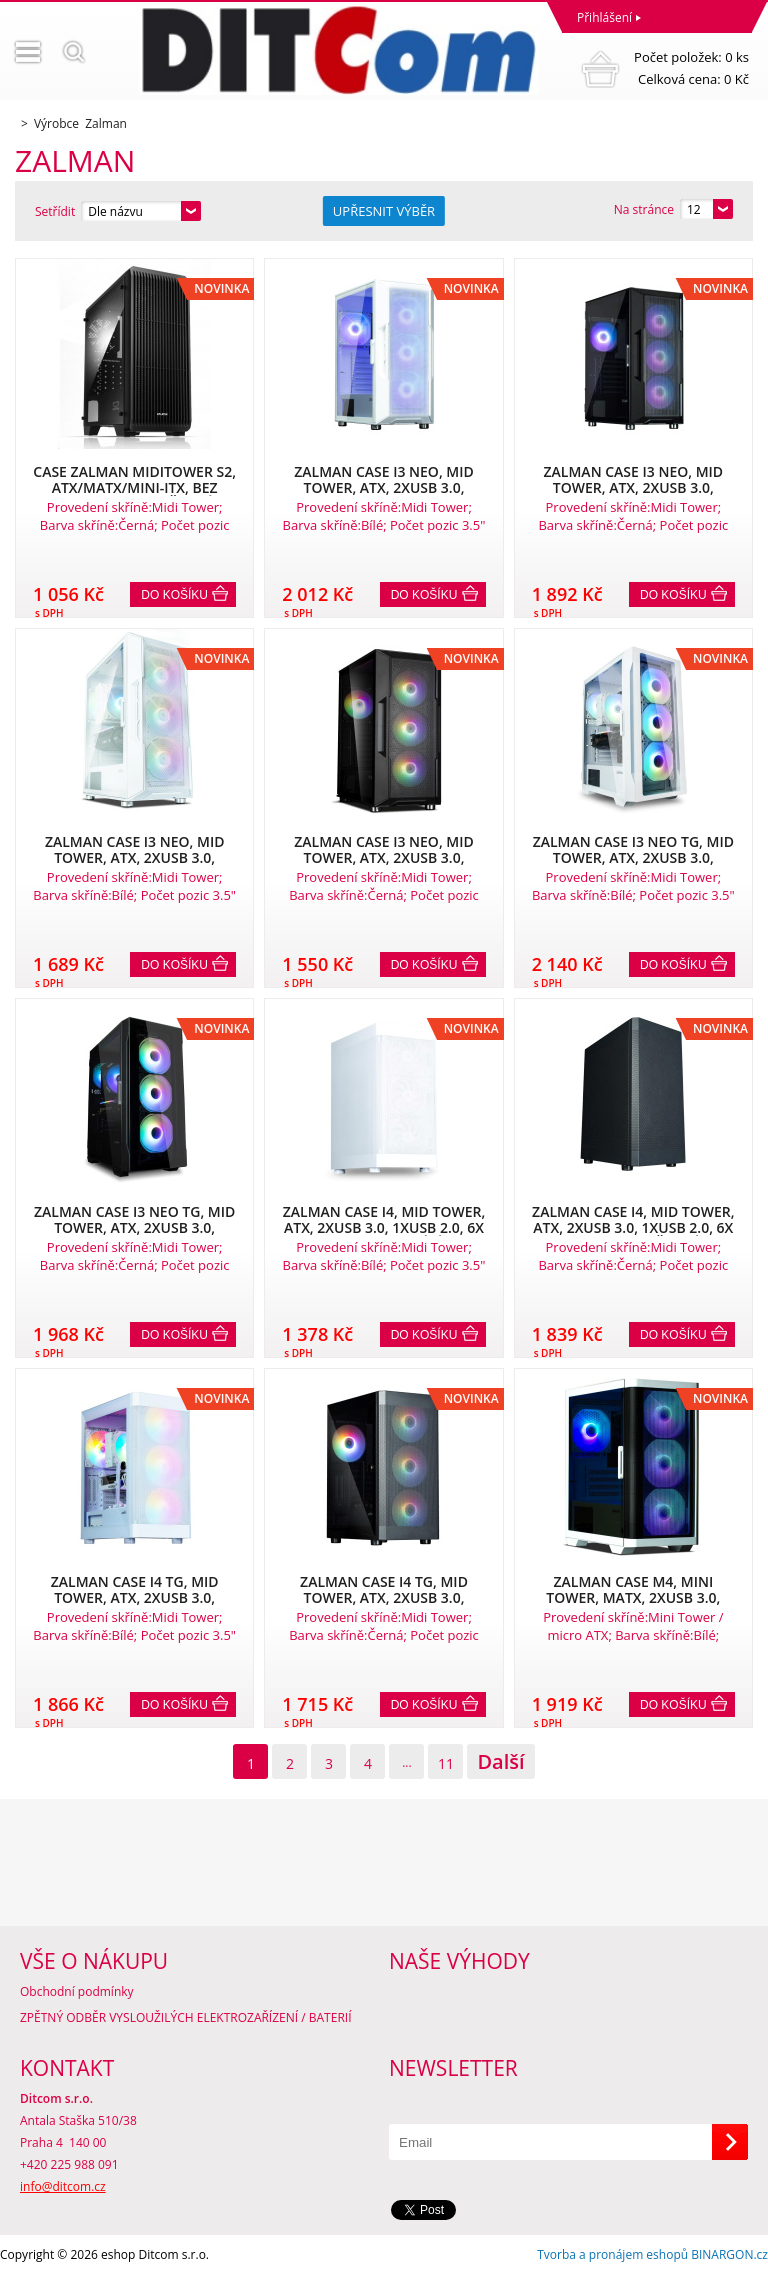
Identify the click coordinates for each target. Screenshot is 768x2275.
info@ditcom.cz (63, 2186)
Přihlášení (604, 17)
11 (446, 1763)
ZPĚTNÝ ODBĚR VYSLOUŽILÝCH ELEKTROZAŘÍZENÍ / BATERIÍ (186, 2017)
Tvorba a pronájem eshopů (612, 2254)
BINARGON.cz (729, 2254)
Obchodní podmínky (77, 1991)
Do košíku (174, 595)
